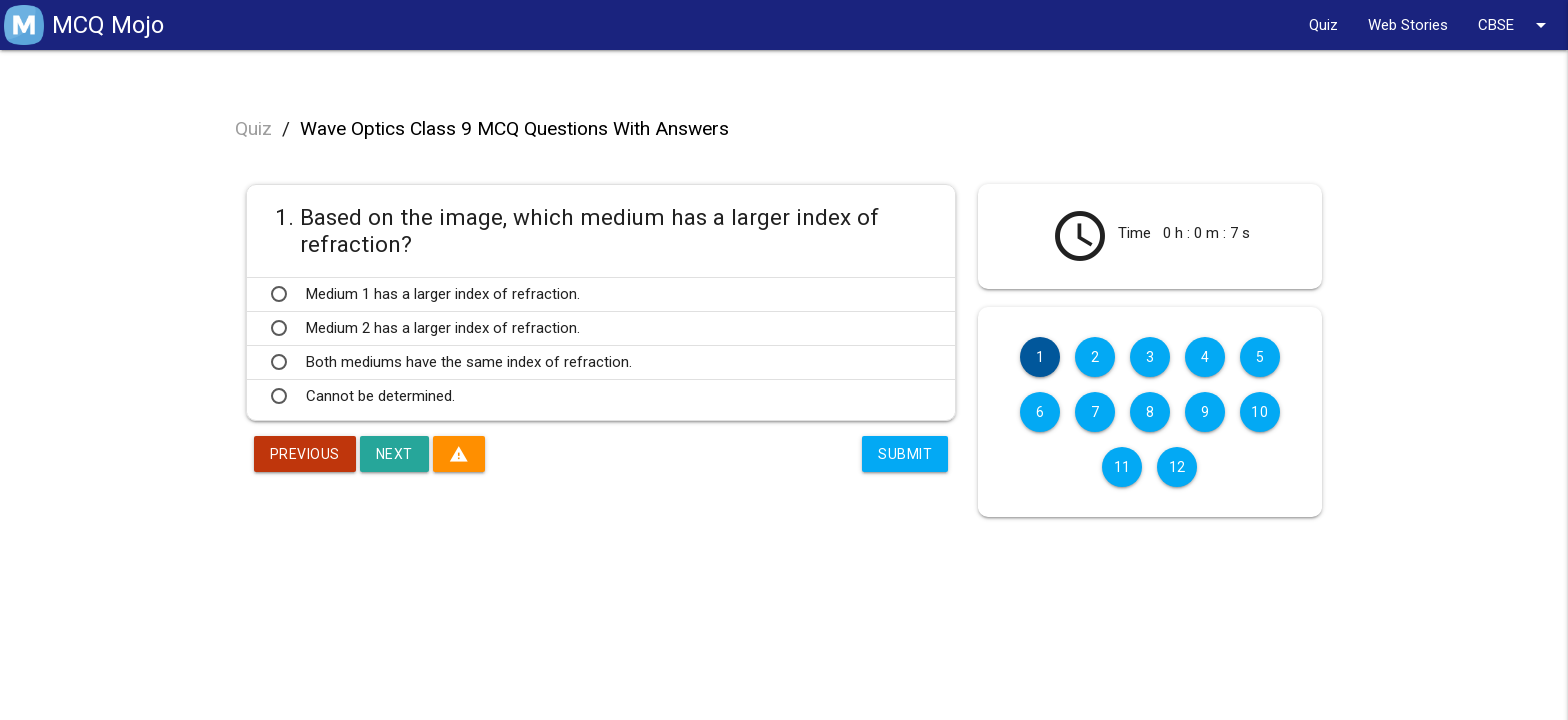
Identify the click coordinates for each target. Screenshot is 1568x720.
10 (1259, 412)
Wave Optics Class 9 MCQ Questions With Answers (514, 128)
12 (1177, 467)
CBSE (1515, 25)
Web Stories (1408, 25)
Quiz (1323, 25)
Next (394, 454)
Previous (305, 454)
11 (1122, 467)
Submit (905, 454)
